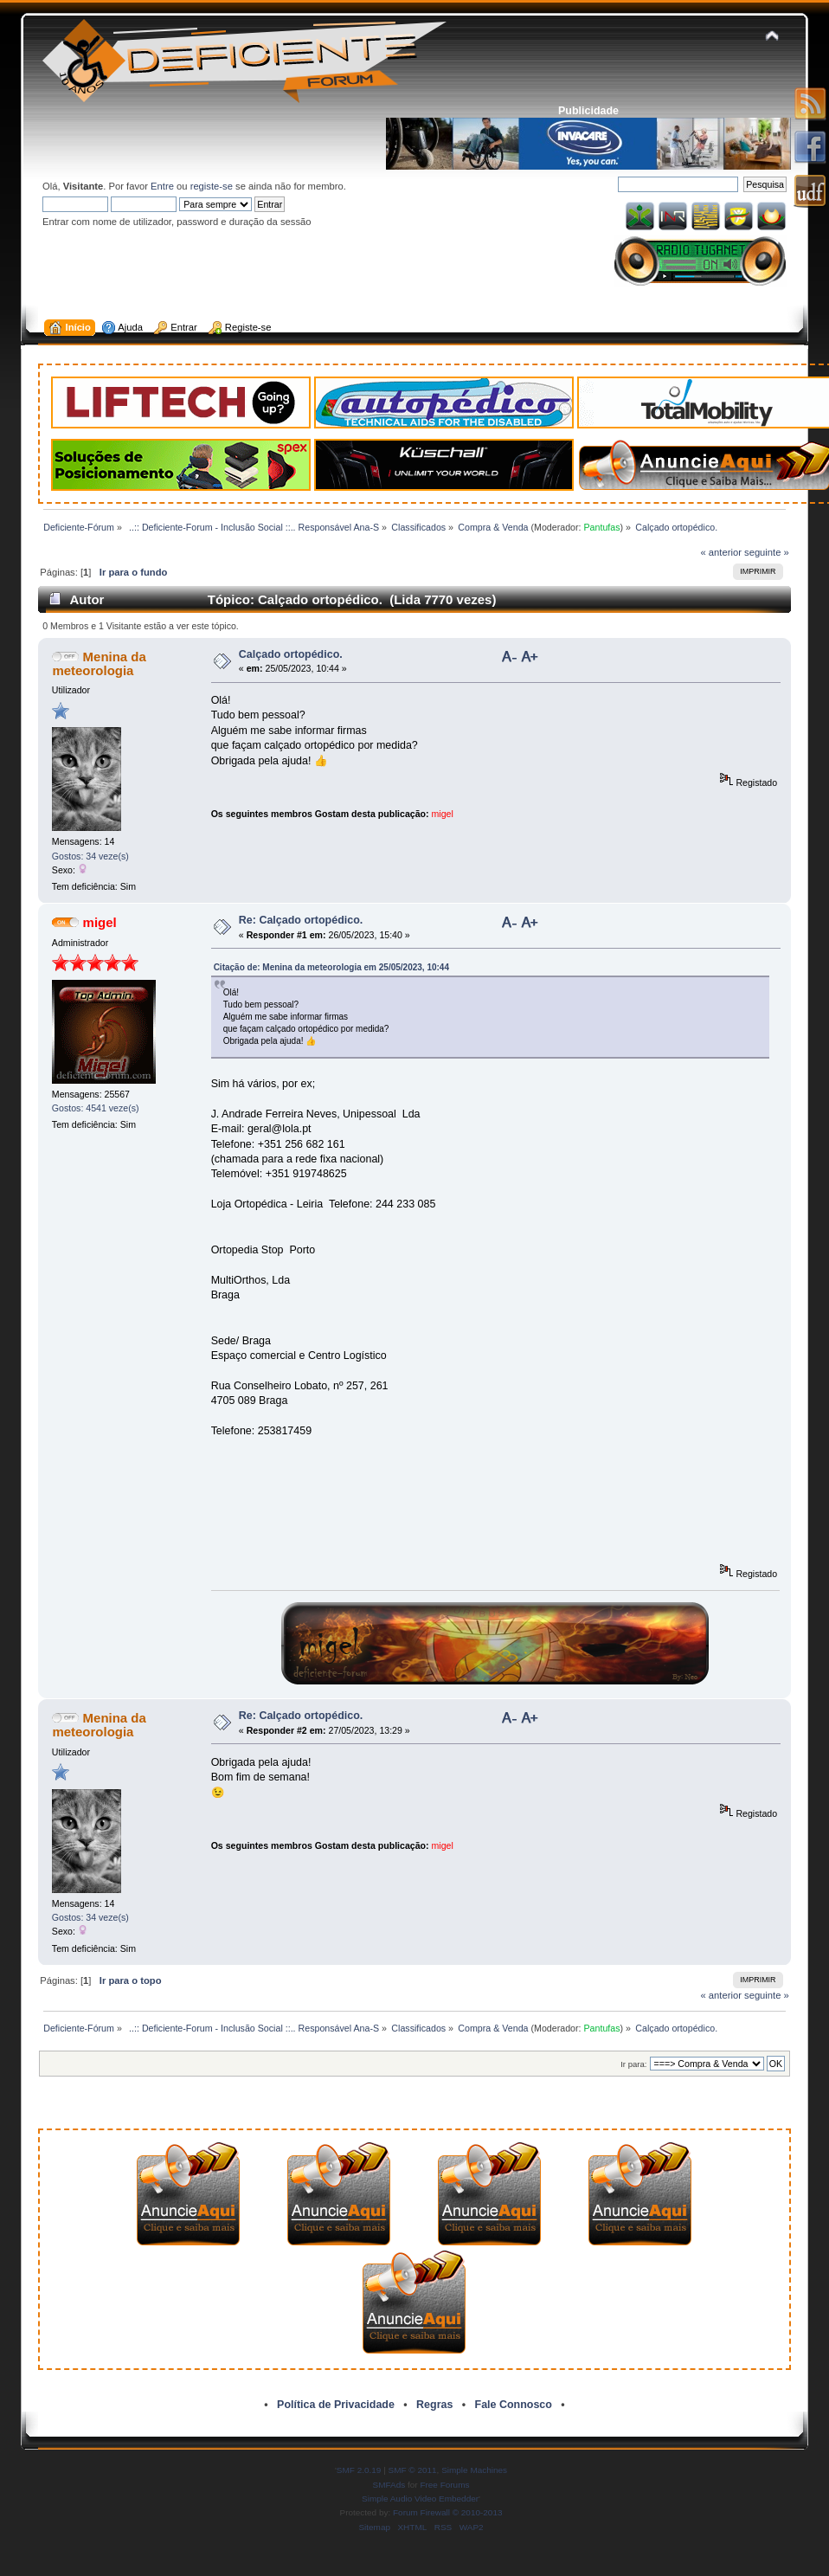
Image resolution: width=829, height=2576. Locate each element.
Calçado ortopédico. (291, 654)
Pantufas (601, 527)
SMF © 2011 (413, 2470)
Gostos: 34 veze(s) (90, 856)
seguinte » (766, 552)
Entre (162, 186)
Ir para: (633, 2064)
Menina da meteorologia (98, 663)
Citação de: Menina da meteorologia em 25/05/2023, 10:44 (331, 967)
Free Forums (444, 2484)
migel (442, 813)
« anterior (721, 552)
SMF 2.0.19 (359, 2470)
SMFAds (389, 2484)
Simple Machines (474, 2470)
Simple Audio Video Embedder (420, 2498)
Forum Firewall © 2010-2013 (447, 2512)
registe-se (211, 186)
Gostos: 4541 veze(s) (95, 1108)
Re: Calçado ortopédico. (301, 920)
